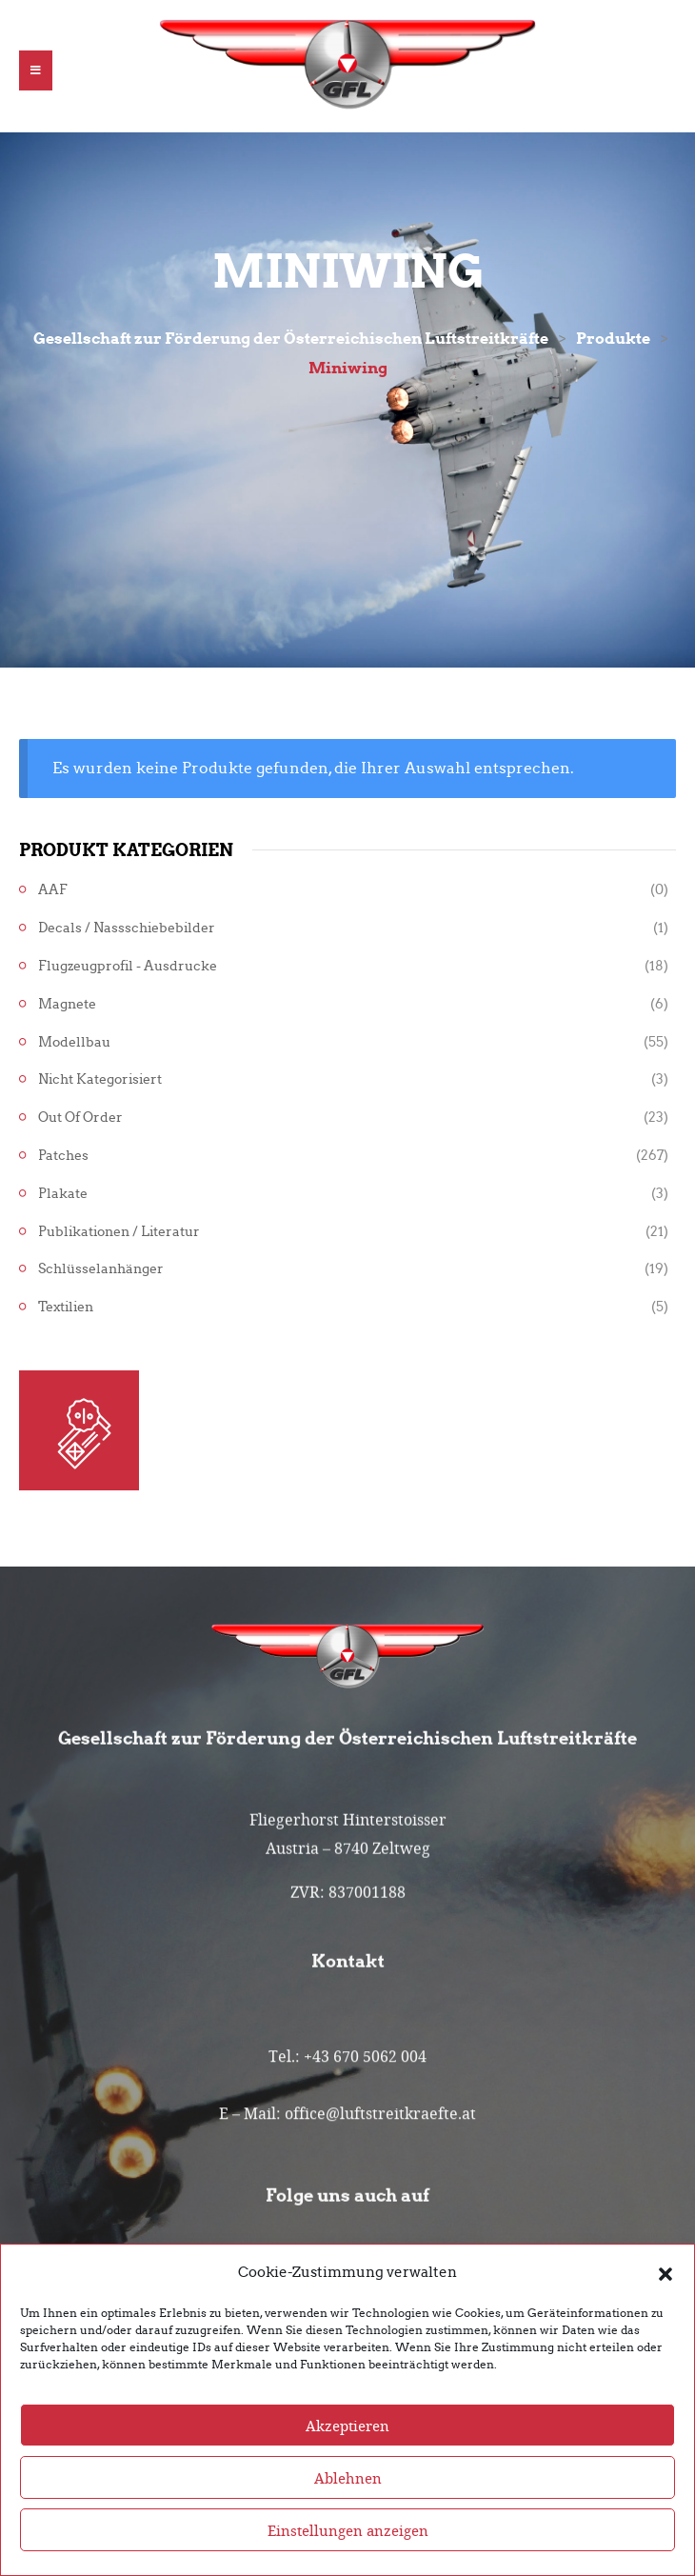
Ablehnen (348, 2515)
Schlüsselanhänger (101, 1269)
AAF (53, 890)
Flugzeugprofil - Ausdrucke (127, 966)
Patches (63, 1156)
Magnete (67, 1004)
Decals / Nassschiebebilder (126, 928)
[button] (665, 2309)
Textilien (65, 1307)
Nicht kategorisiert (100, 1079)
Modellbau (74, 1042)
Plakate (63, 1194)
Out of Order (80, 1117)
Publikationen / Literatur (119, 1232)
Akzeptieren (347, 2462)
